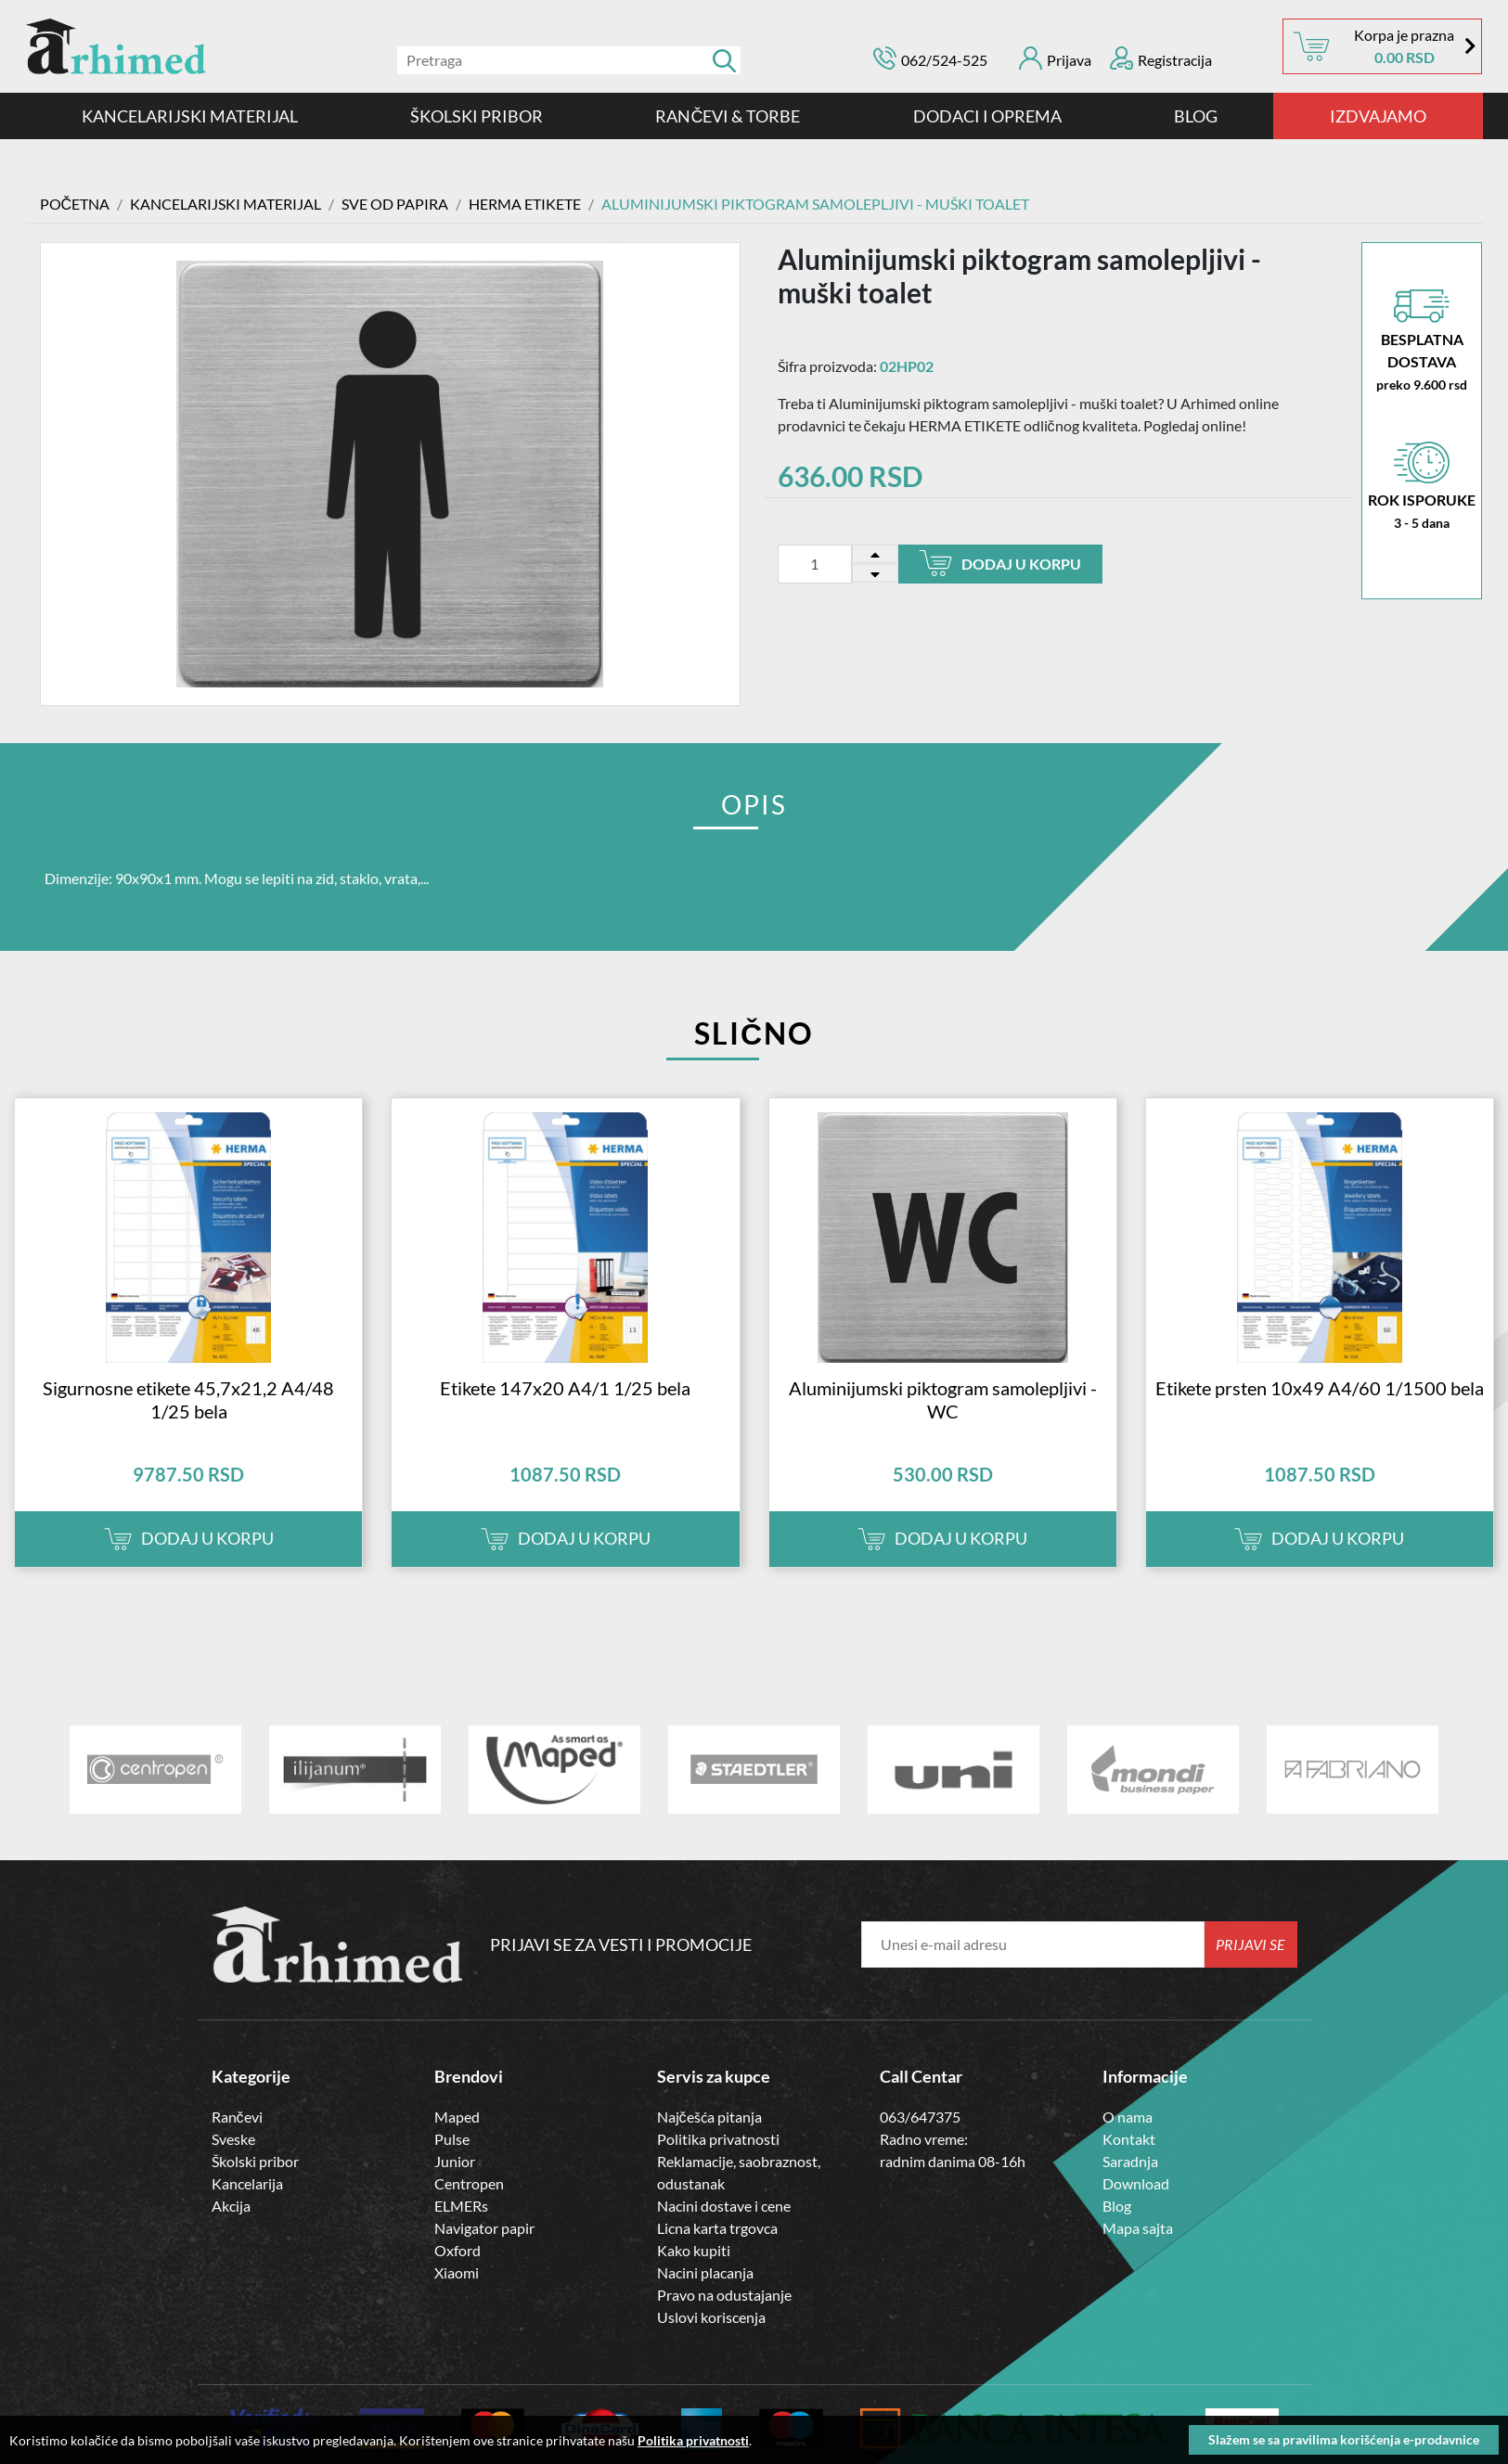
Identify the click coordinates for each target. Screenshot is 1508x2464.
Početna (75, 203)
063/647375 (920, 2116)
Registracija (1161, 58)
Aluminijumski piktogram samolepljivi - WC (943, 1399)
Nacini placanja (705, 2272)
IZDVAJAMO (1378, 116)
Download (1135, 2183)
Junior (454, 2161)
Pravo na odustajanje (724, 2295)
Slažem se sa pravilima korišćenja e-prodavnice (1343, 2439)
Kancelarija (247, 2183)
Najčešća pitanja (709, 2116)
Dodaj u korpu (1000, 563)
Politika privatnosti (718, 2139)
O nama (1127, 2116)
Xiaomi (456, 2272)
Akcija (231, 2205)
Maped (457, 2116)
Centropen (469, 2183)
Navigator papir (484, 2228)
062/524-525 (944, 60)
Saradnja (1130, 2161)
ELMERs (461, 2205)
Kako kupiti (693, 2250)
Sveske (233, 2139)
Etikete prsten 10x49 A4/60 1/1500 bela (1319, 1388)
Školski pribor (255, 2161)
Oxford (457, 2250)
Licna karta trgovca (717, 2228)
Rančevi (237, 2116)
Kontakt (1128, 2139)
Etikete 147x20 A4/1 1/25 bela (565, 1388)
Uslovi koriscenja (711, 2317)
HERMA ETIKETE (525, 203)
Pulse (452, 2139)
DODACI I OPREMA (987, 116)
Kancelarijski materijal (190, 116)
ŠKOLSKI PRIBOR (476, 116)
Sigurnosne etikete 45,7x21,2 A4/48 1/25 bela (188, 1399)
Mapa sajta (1137, 2228)
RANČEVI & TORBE (727, 116)
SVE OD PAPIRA (395, 203)
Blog (1196, 116)
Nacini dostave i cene (724, 2205)
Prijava (1055, 58)
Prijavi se (1250, 1944)
